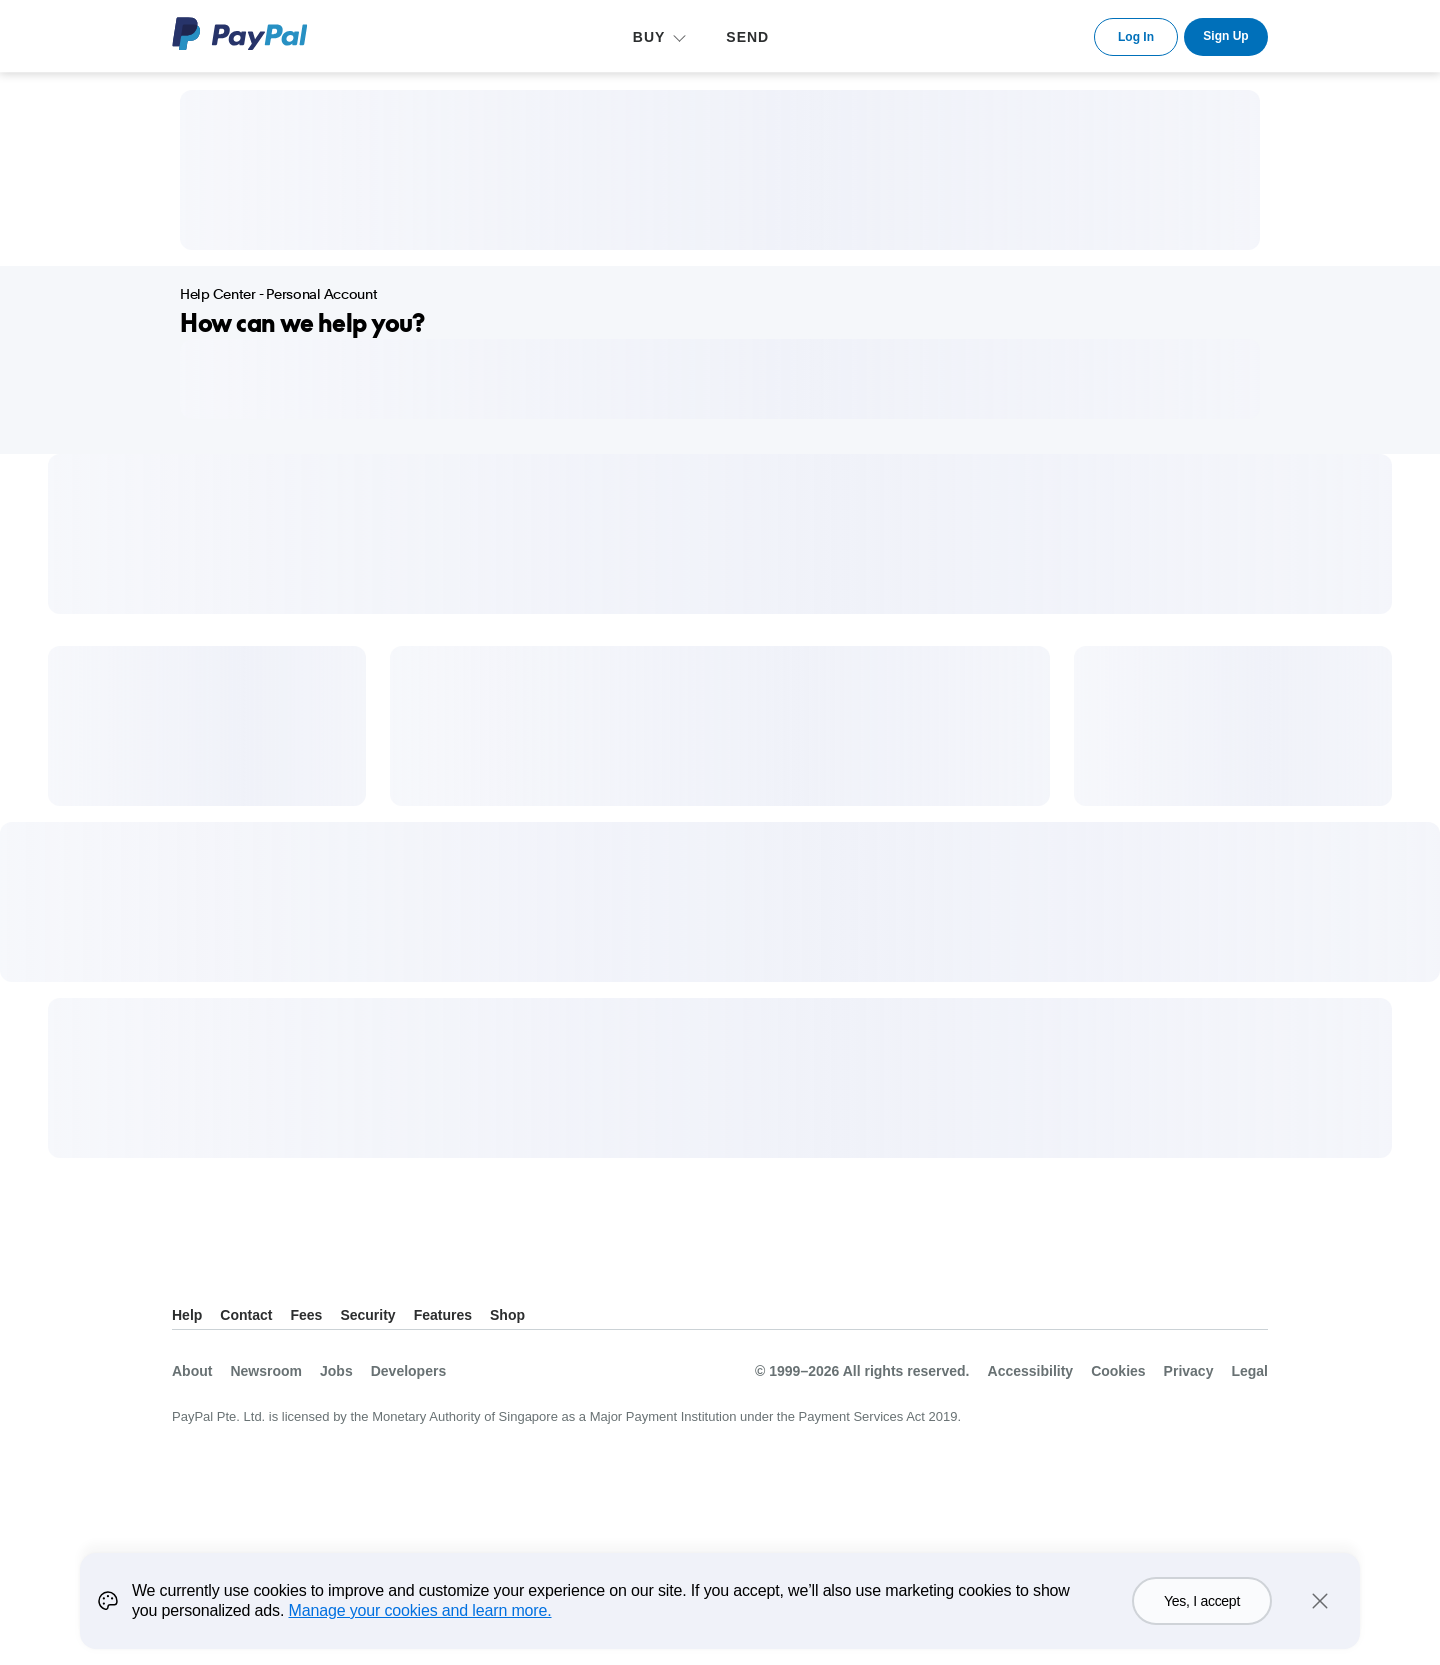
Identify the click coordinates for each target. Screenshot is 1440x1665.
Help (187, 1315)
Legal (1249, 1371)
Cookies (1118, 1371)
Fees (306, 1315)
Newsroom (266, 1371)
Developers (408, 1371)
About (192, 1371)
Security (367, 1315)
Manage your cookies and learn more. (420, 1625)
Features (443, 1315)
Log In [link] (1136, 37)
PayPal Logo (240, 33)
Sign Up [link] (1225, 36)
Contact (246, 1315)
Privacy (1189, 1371)
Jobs (336, 1371)
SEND (747, 37)
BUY (649, 37)
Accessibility (1031, 1371)
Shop (507, 1315)
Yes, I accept (1202, 1616)
